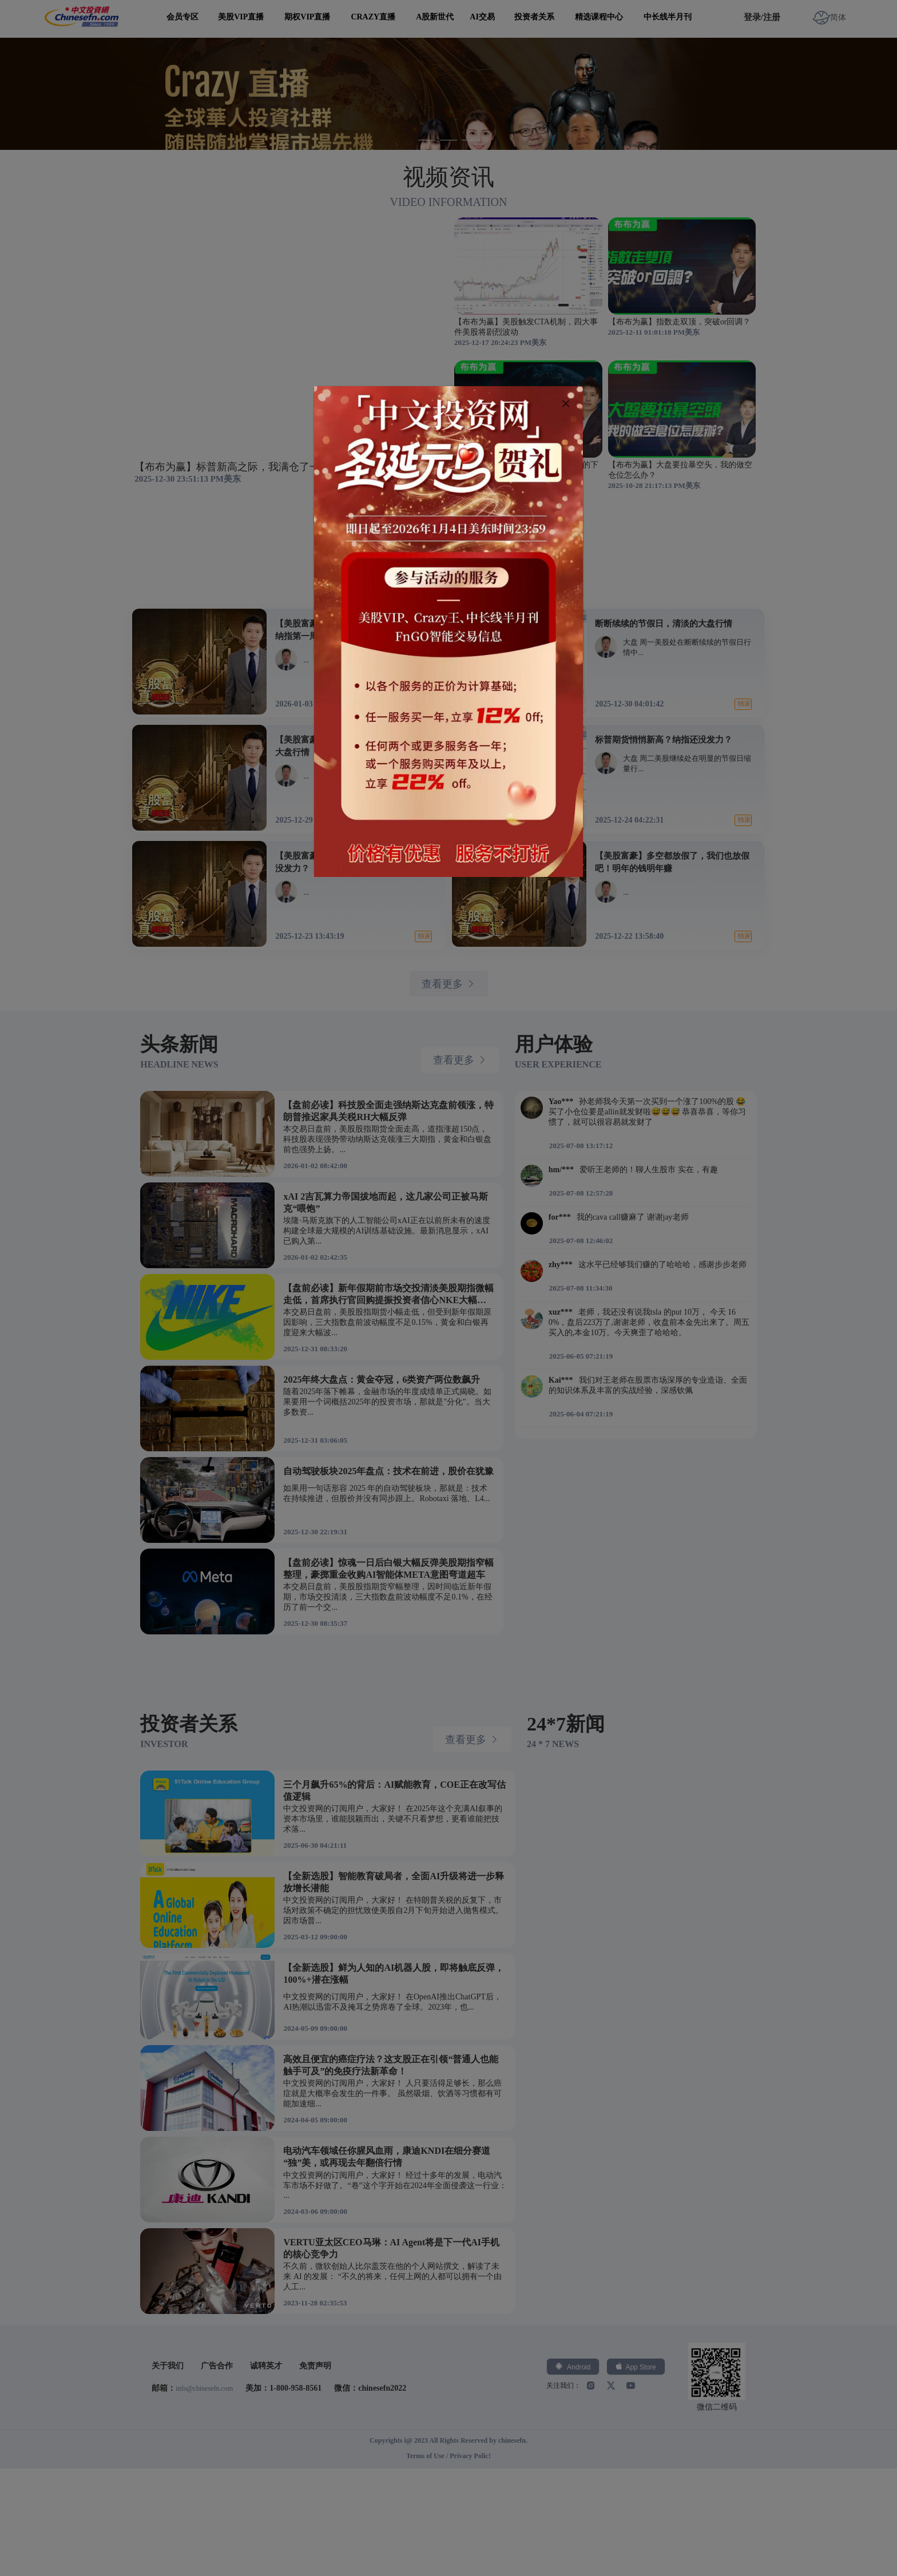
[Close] (565, 404)
